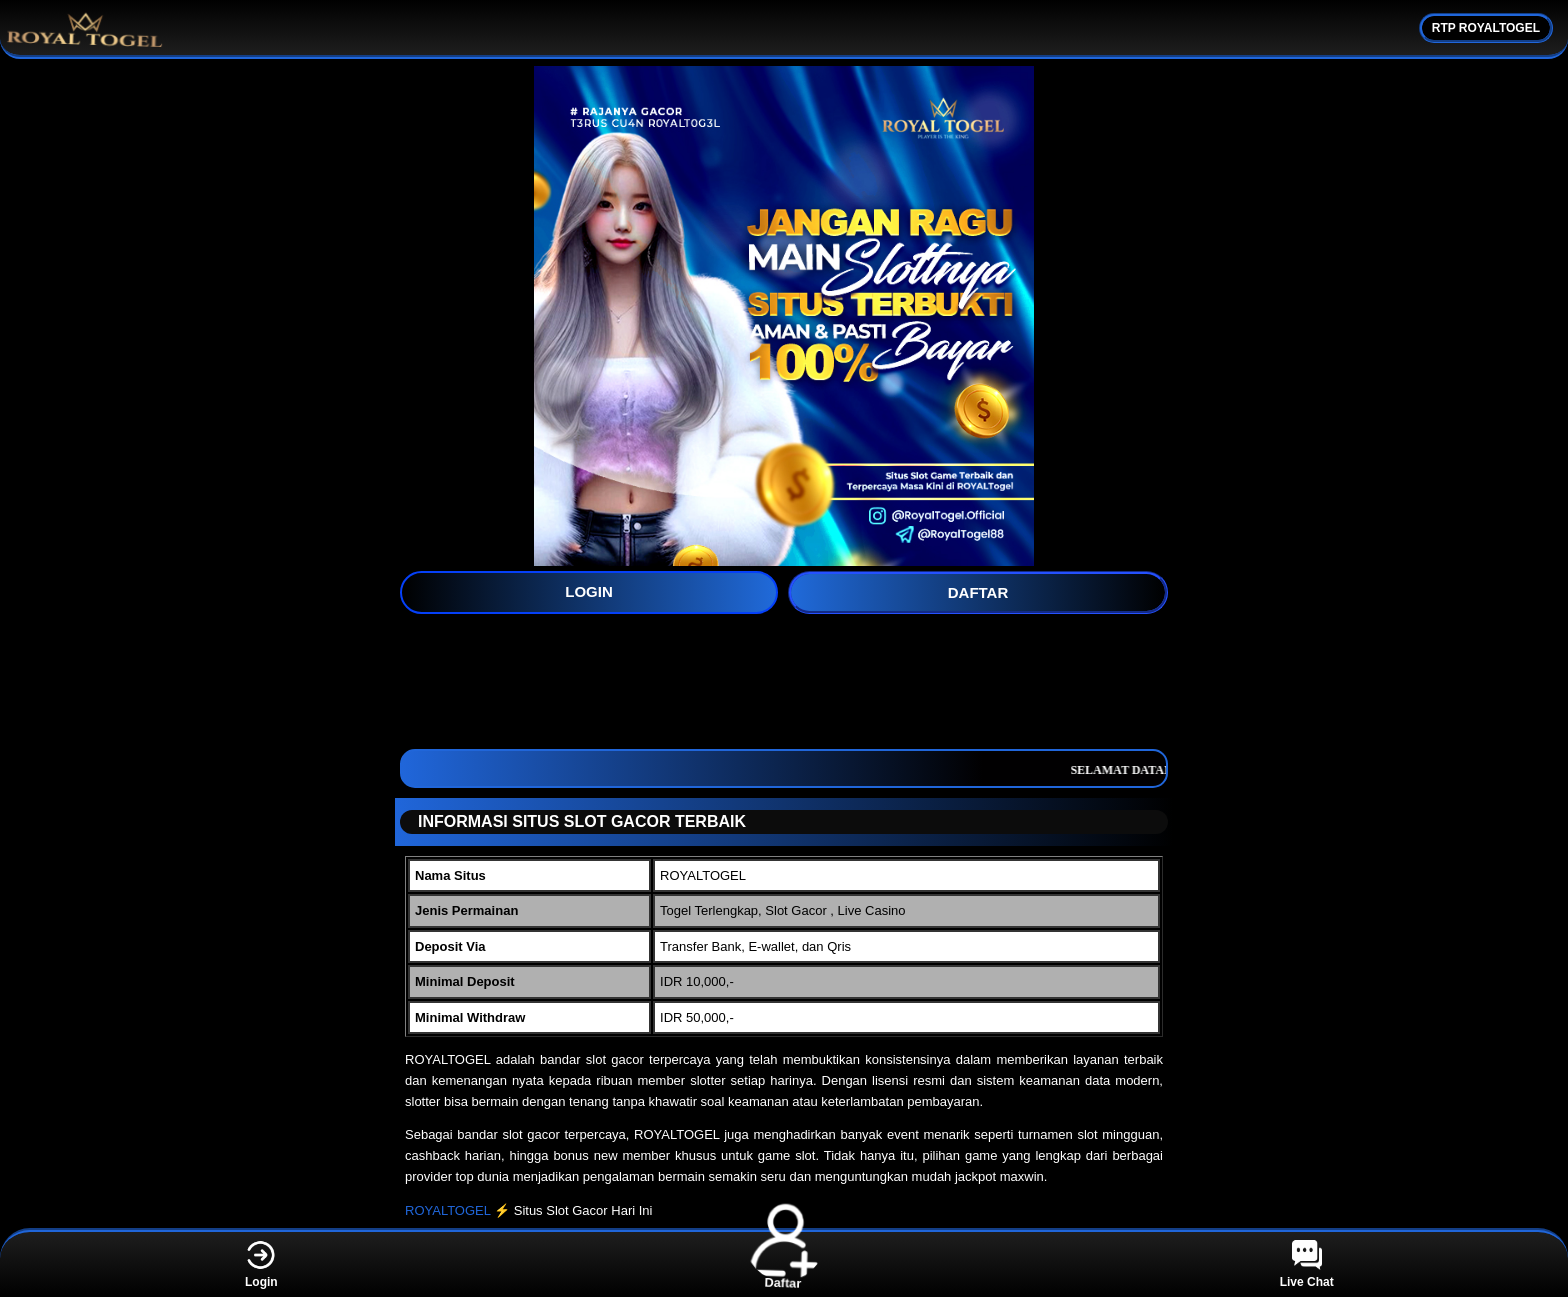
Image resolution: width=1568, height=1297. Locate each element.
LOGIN (589, 591)
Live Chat (1307, 1264)
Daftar (783, 1264)
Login (261, 1264)
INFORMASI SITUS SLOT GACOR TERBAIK (574, 821)
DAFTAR (978, 592)
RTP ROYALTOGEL (1486, 28)
